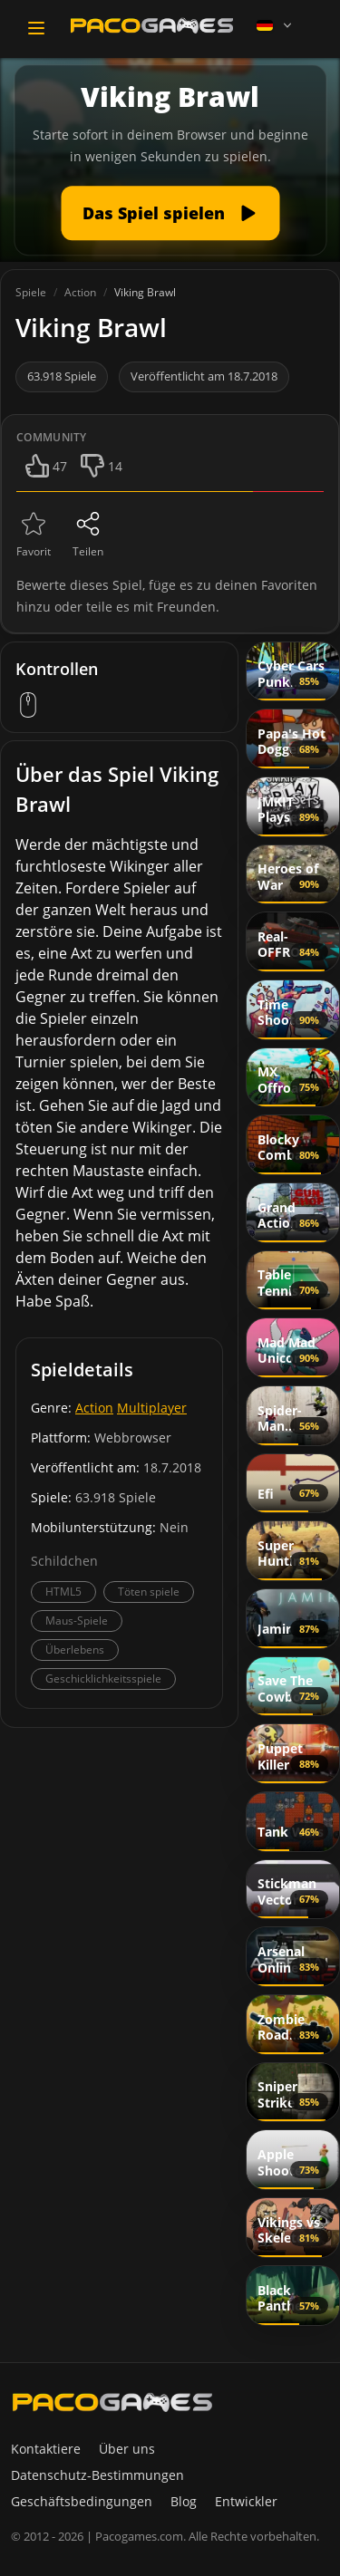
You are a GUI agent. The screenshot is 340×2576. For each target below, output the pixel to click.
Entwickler (246, 2501)
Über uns (127, 2448)
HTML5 (63, 1591)
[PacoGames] (112, 2402)
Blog (183, 2501)
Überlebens (74, 1649)
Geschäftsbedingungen (81, 2501)
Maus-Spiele (76, 1620)
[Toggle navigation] (36, 28)
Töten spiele (149, 1591)
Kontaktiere (46, 2448)
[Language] (276, 25)
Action (94, 1407)
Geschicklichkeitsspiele (103, 1678)
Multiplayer (152, 1407)
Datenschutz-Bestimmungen (97, 2475)
